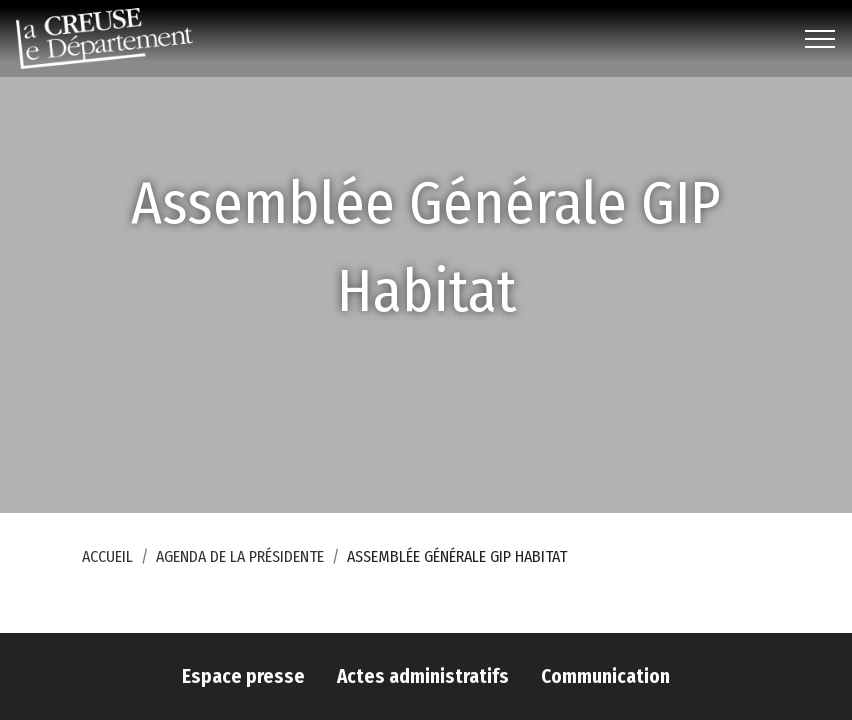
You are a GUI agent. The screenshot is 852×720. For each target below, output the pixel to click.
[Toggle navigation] (820, 39)
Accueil (107, 556)
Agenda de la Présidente (240, 556)
